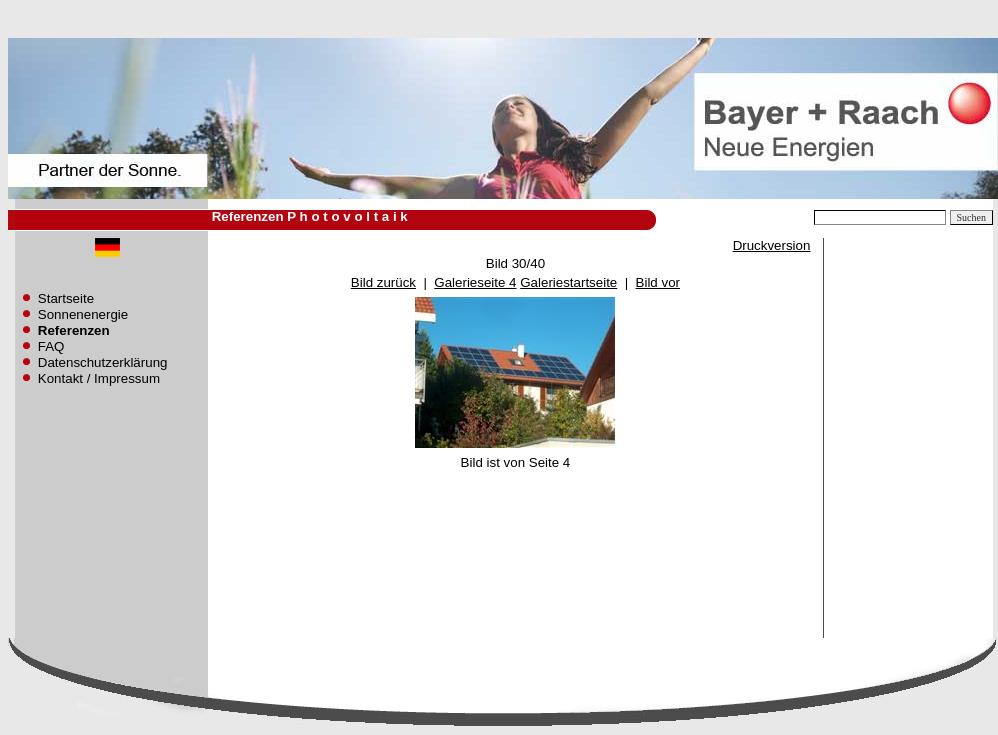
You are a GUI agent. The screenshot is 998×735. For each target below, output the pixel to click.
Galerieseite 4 (475, 282)
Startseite (66, 298)
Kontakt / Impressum (99, 378)
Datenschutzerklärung (103, 362)
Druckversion (772, 245)
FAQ (51, 346)
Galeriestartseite (568, 282)
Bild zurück (383, 282)
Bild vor (658, 282)
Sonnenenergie (83, 314)
